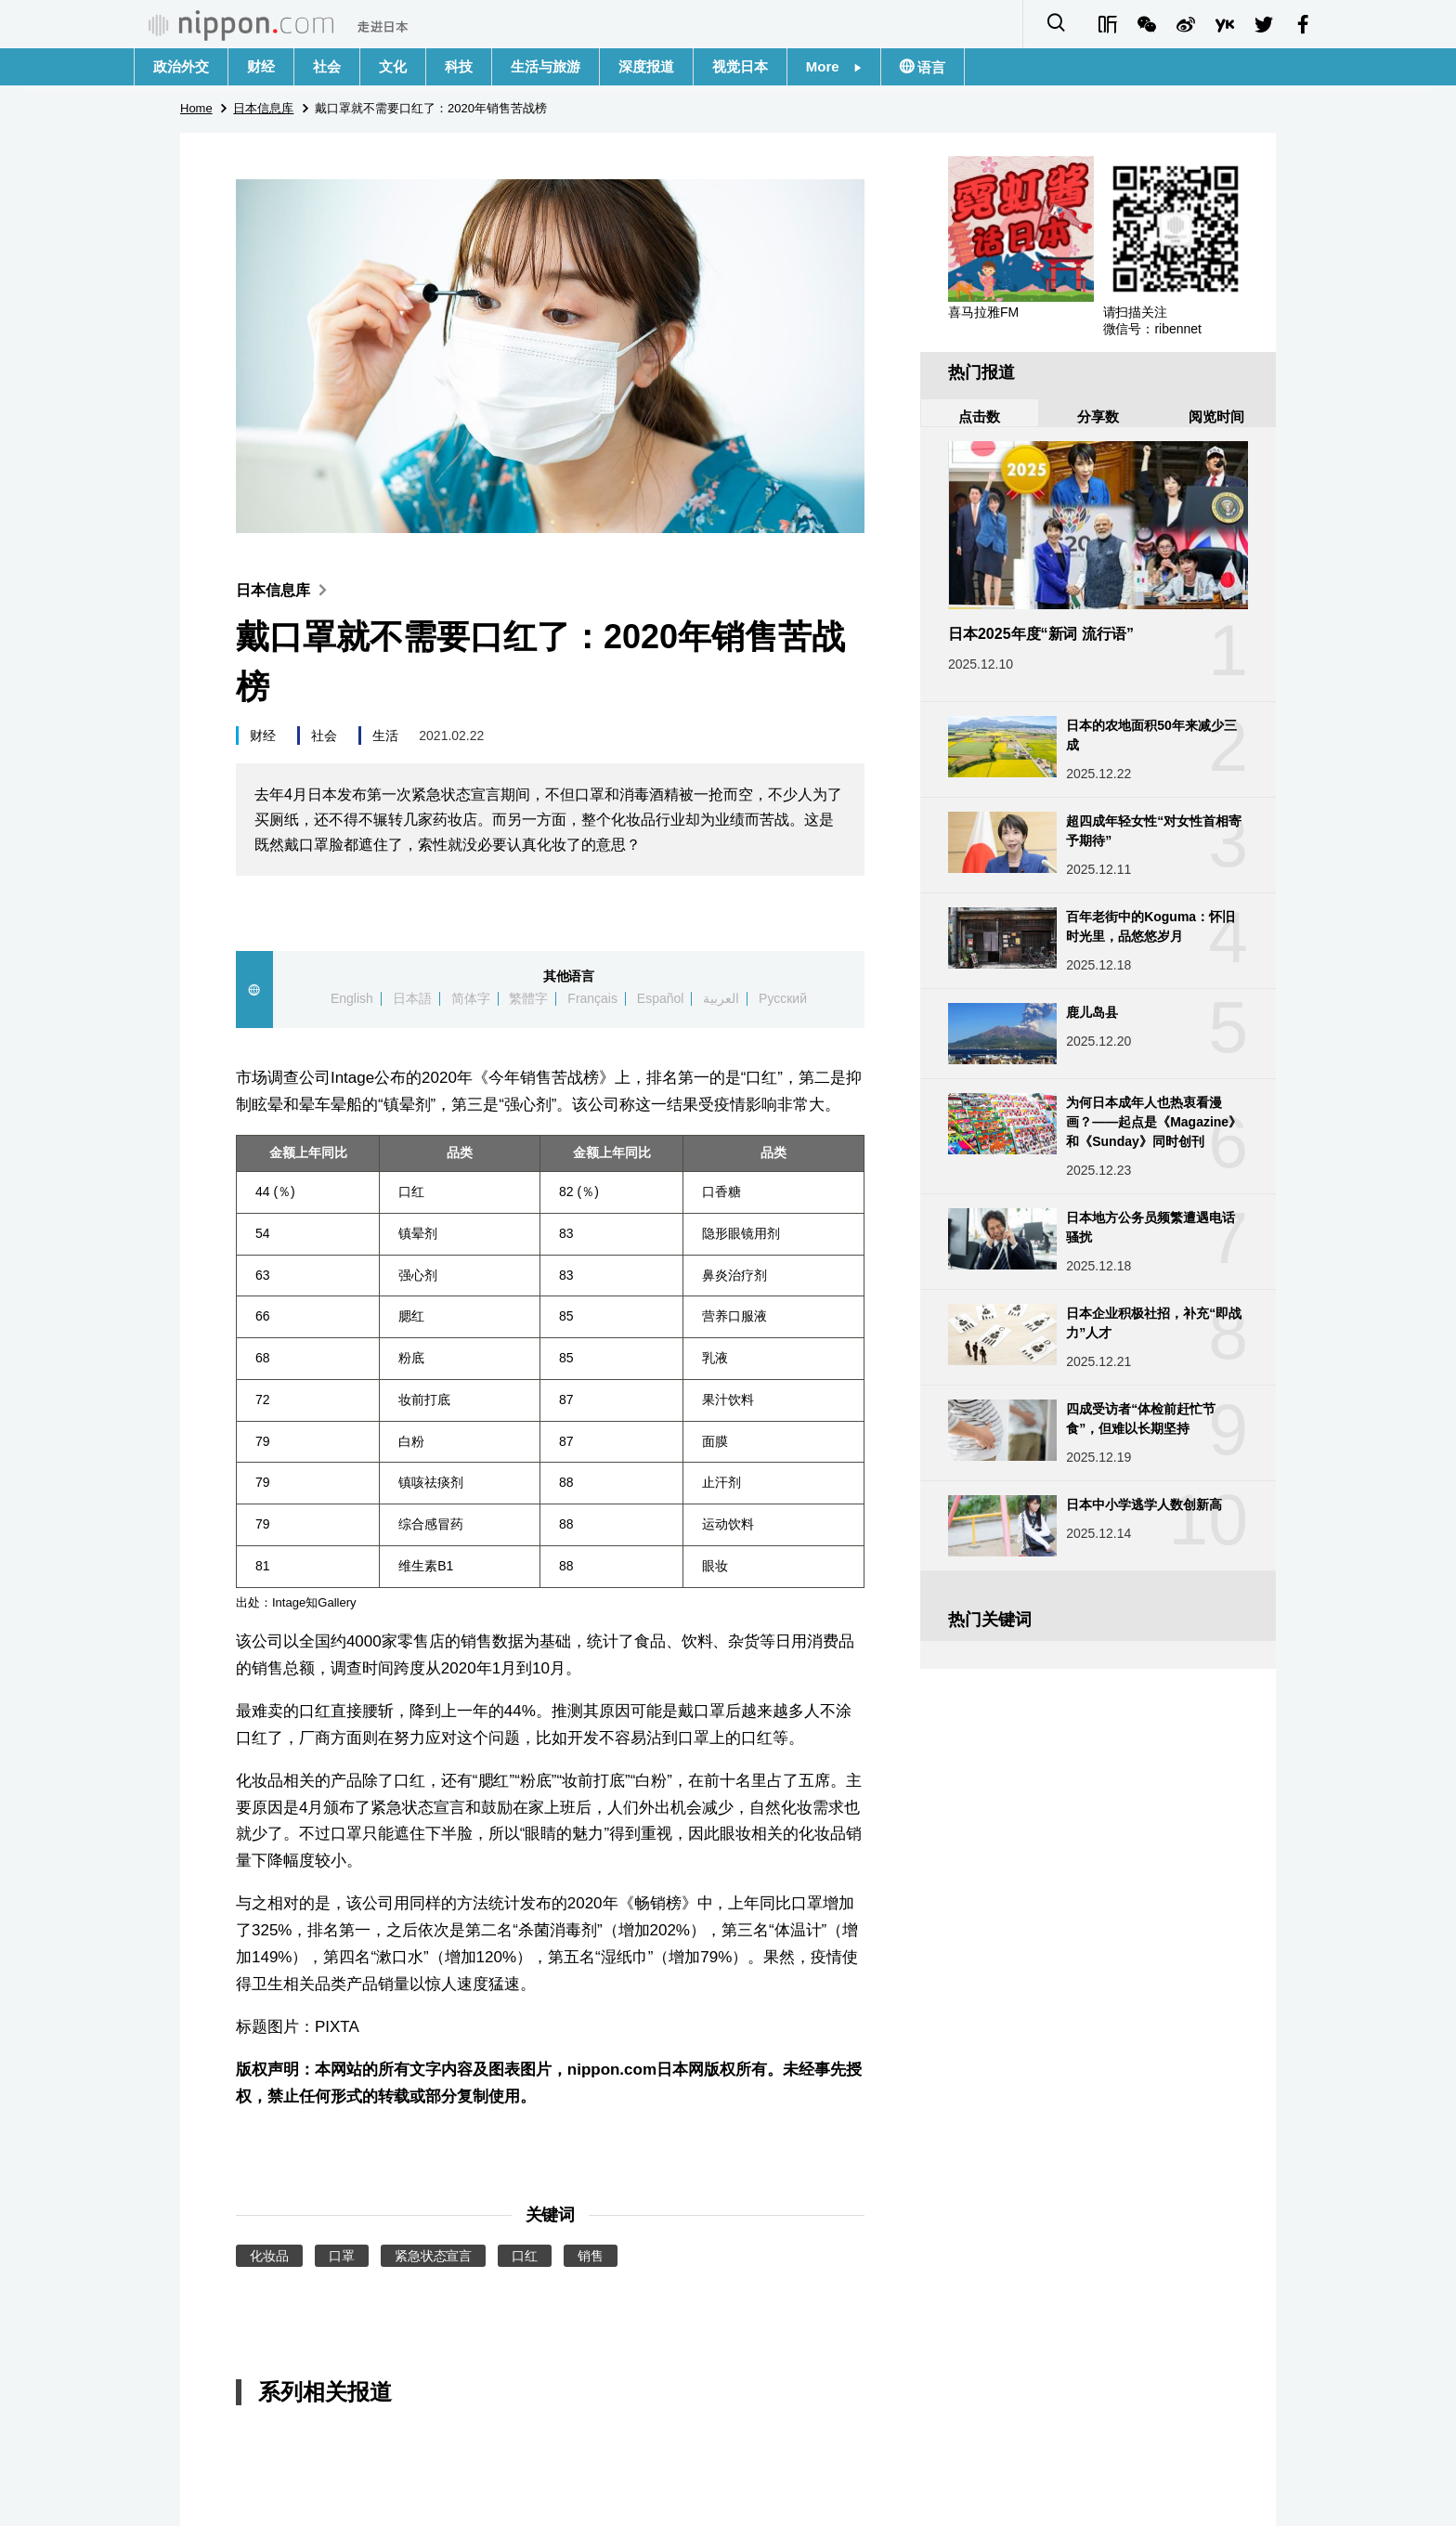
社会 (327, 66)
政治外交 (181, 66)
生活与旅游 (545, 66)
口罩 (342, 2255)
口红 (525, 2255)
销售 (591, 2255)
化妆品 (269, 2255)
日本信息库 (285, 590)
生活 (385, 735)
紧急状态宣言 (434, 2255)
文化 (393, 66)
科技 (459, 66)
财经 (261, 66)
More (834, 66)
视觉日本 (740, 66)
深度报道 (646, 66)
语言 (929, 67)
